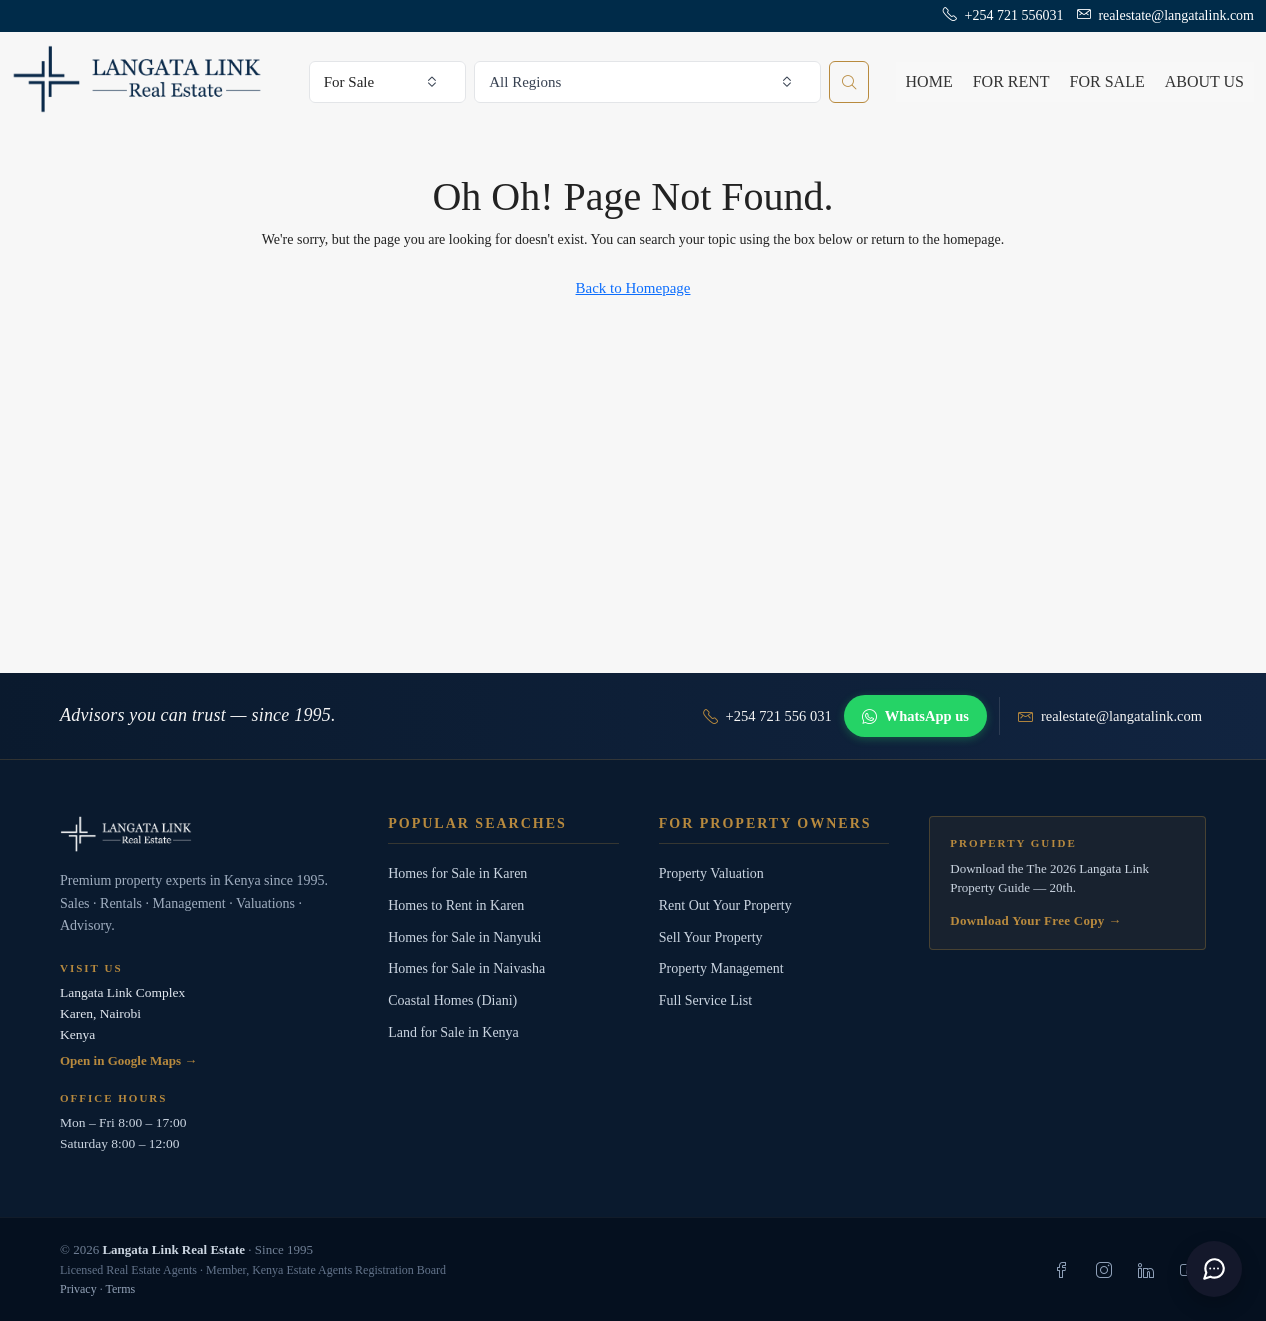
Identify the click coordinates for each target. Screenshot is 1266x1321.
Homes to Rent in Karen (456, 905)
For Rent (1011, 81)
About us (1204, 81)
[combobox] (388, 82)
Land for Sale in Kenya (453, 1032)
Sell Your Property (711, 937)
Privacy (78, 1289)
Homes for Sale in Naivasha (466, 968)
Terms (120, 1289)
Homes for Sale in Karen (457, 873)
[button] (1214, 1269)
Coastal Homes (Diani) (452, 1000)
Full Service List (705, 1000)
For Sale (1107, 81)
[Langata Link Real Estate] (204, 834)
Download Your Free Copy (1035, 920)
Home (929, 81)
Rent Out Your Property (725, 905)
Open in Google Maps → (128, 1060)
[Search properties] (849, 82)
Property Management (721, 968)
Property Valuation (711, 873)
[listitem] (1062, 1270)
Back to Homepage (633, 288)
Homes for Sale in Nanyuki (464, 937)
